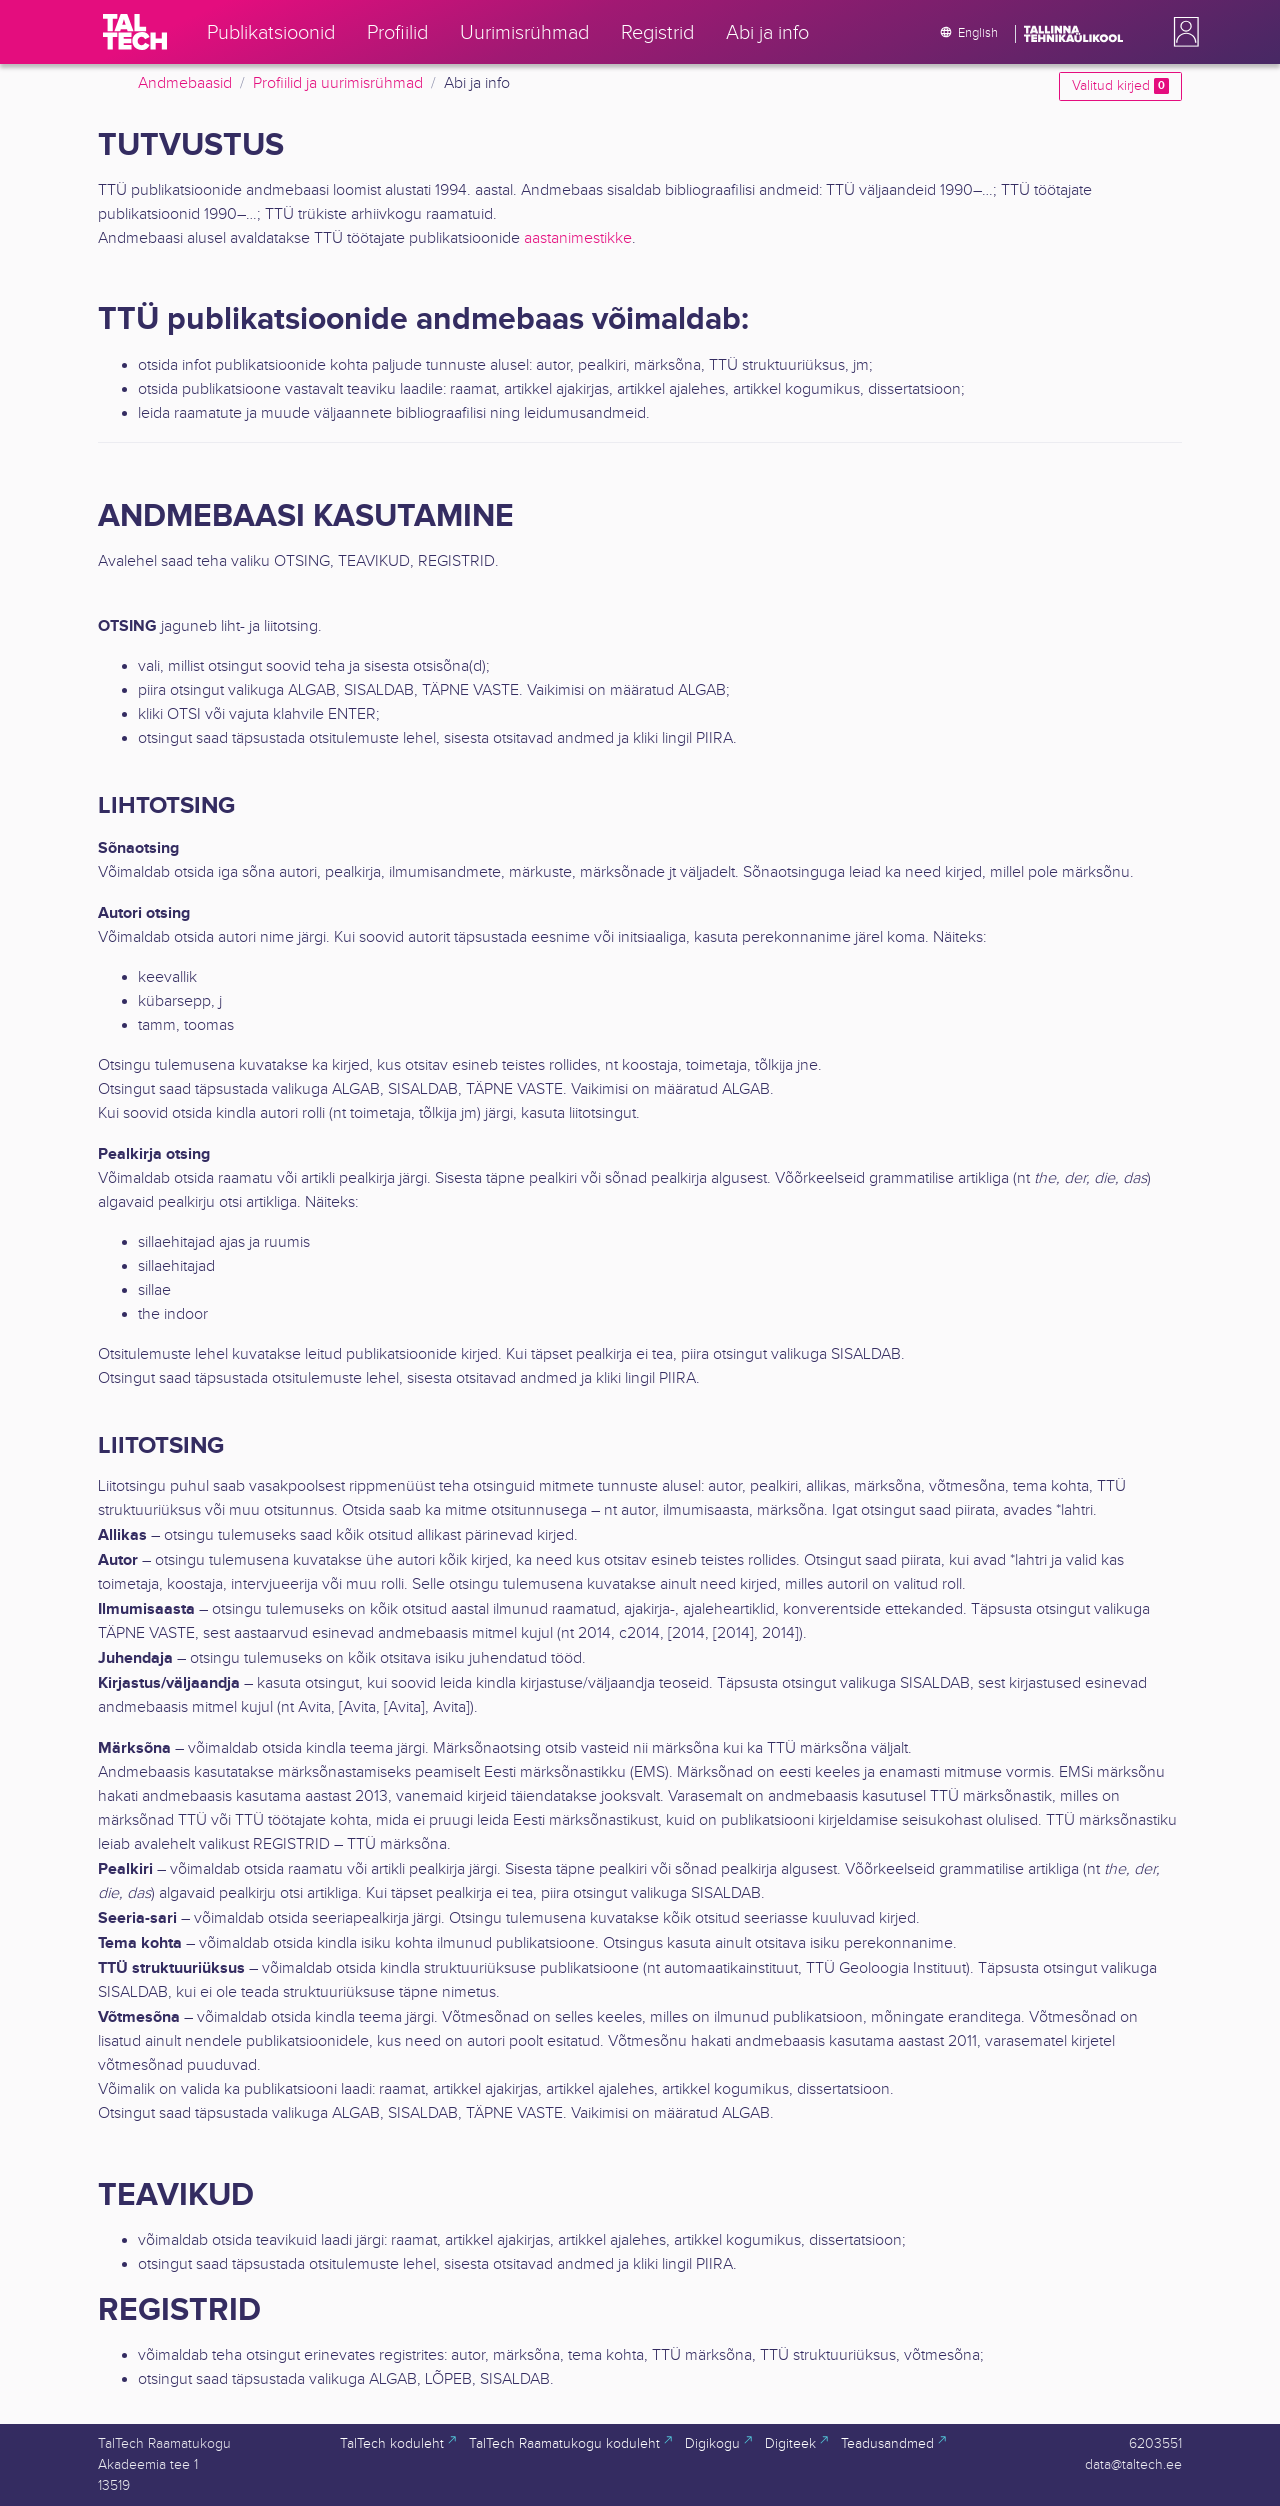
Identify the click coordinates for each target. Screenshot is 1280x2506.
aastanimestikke (578, 238)
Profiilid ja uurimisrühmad (338, 83)
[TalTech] (135, 32)
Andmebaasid (185, 83)
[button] (1182, 32)
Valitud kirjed (1120, 86)
